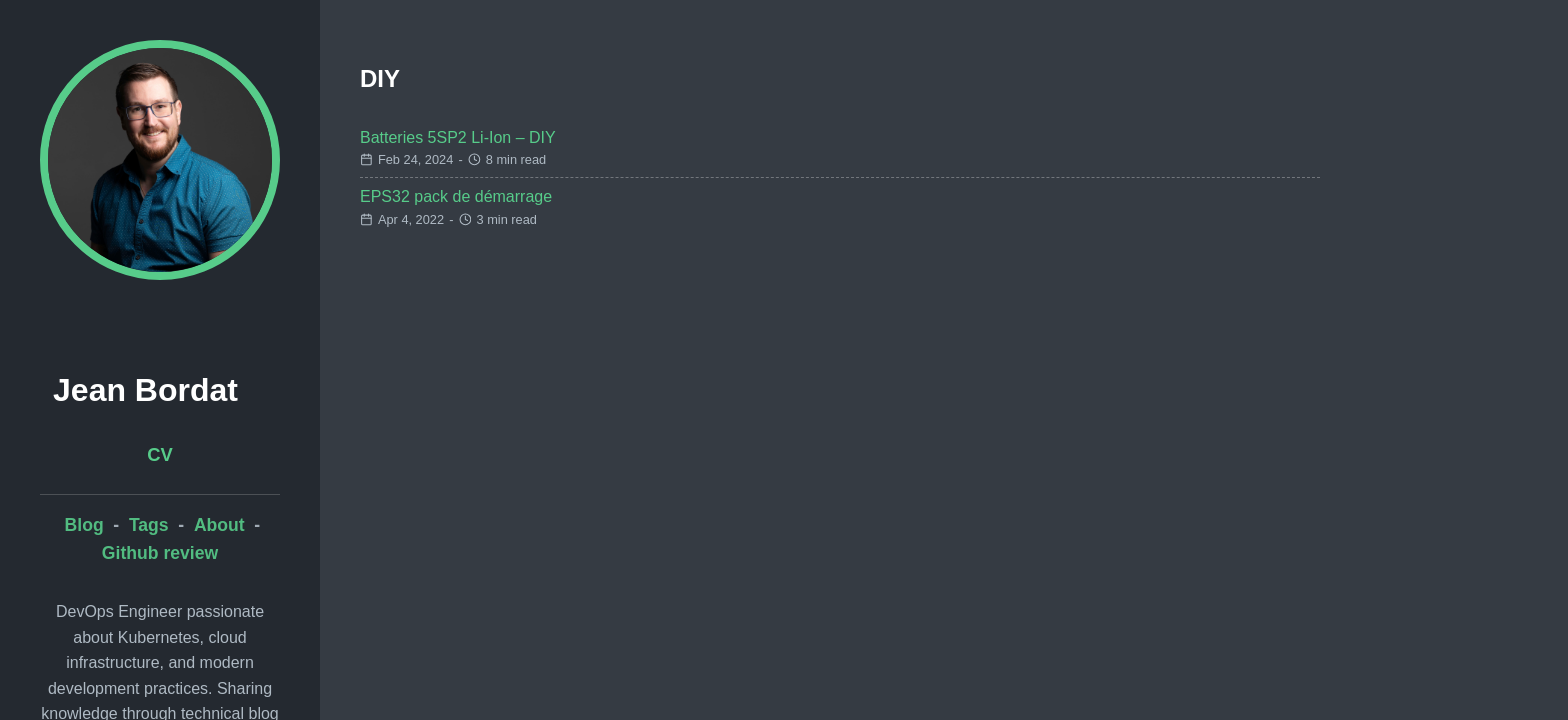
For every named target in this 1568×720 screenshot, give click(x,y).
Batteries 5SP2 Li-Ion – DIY (458, 137)
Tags (149, 525)
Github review (160, 553)
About (219, 525)
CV (160, 454)
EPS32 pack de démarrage (456, 196)
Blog (84, 525)
